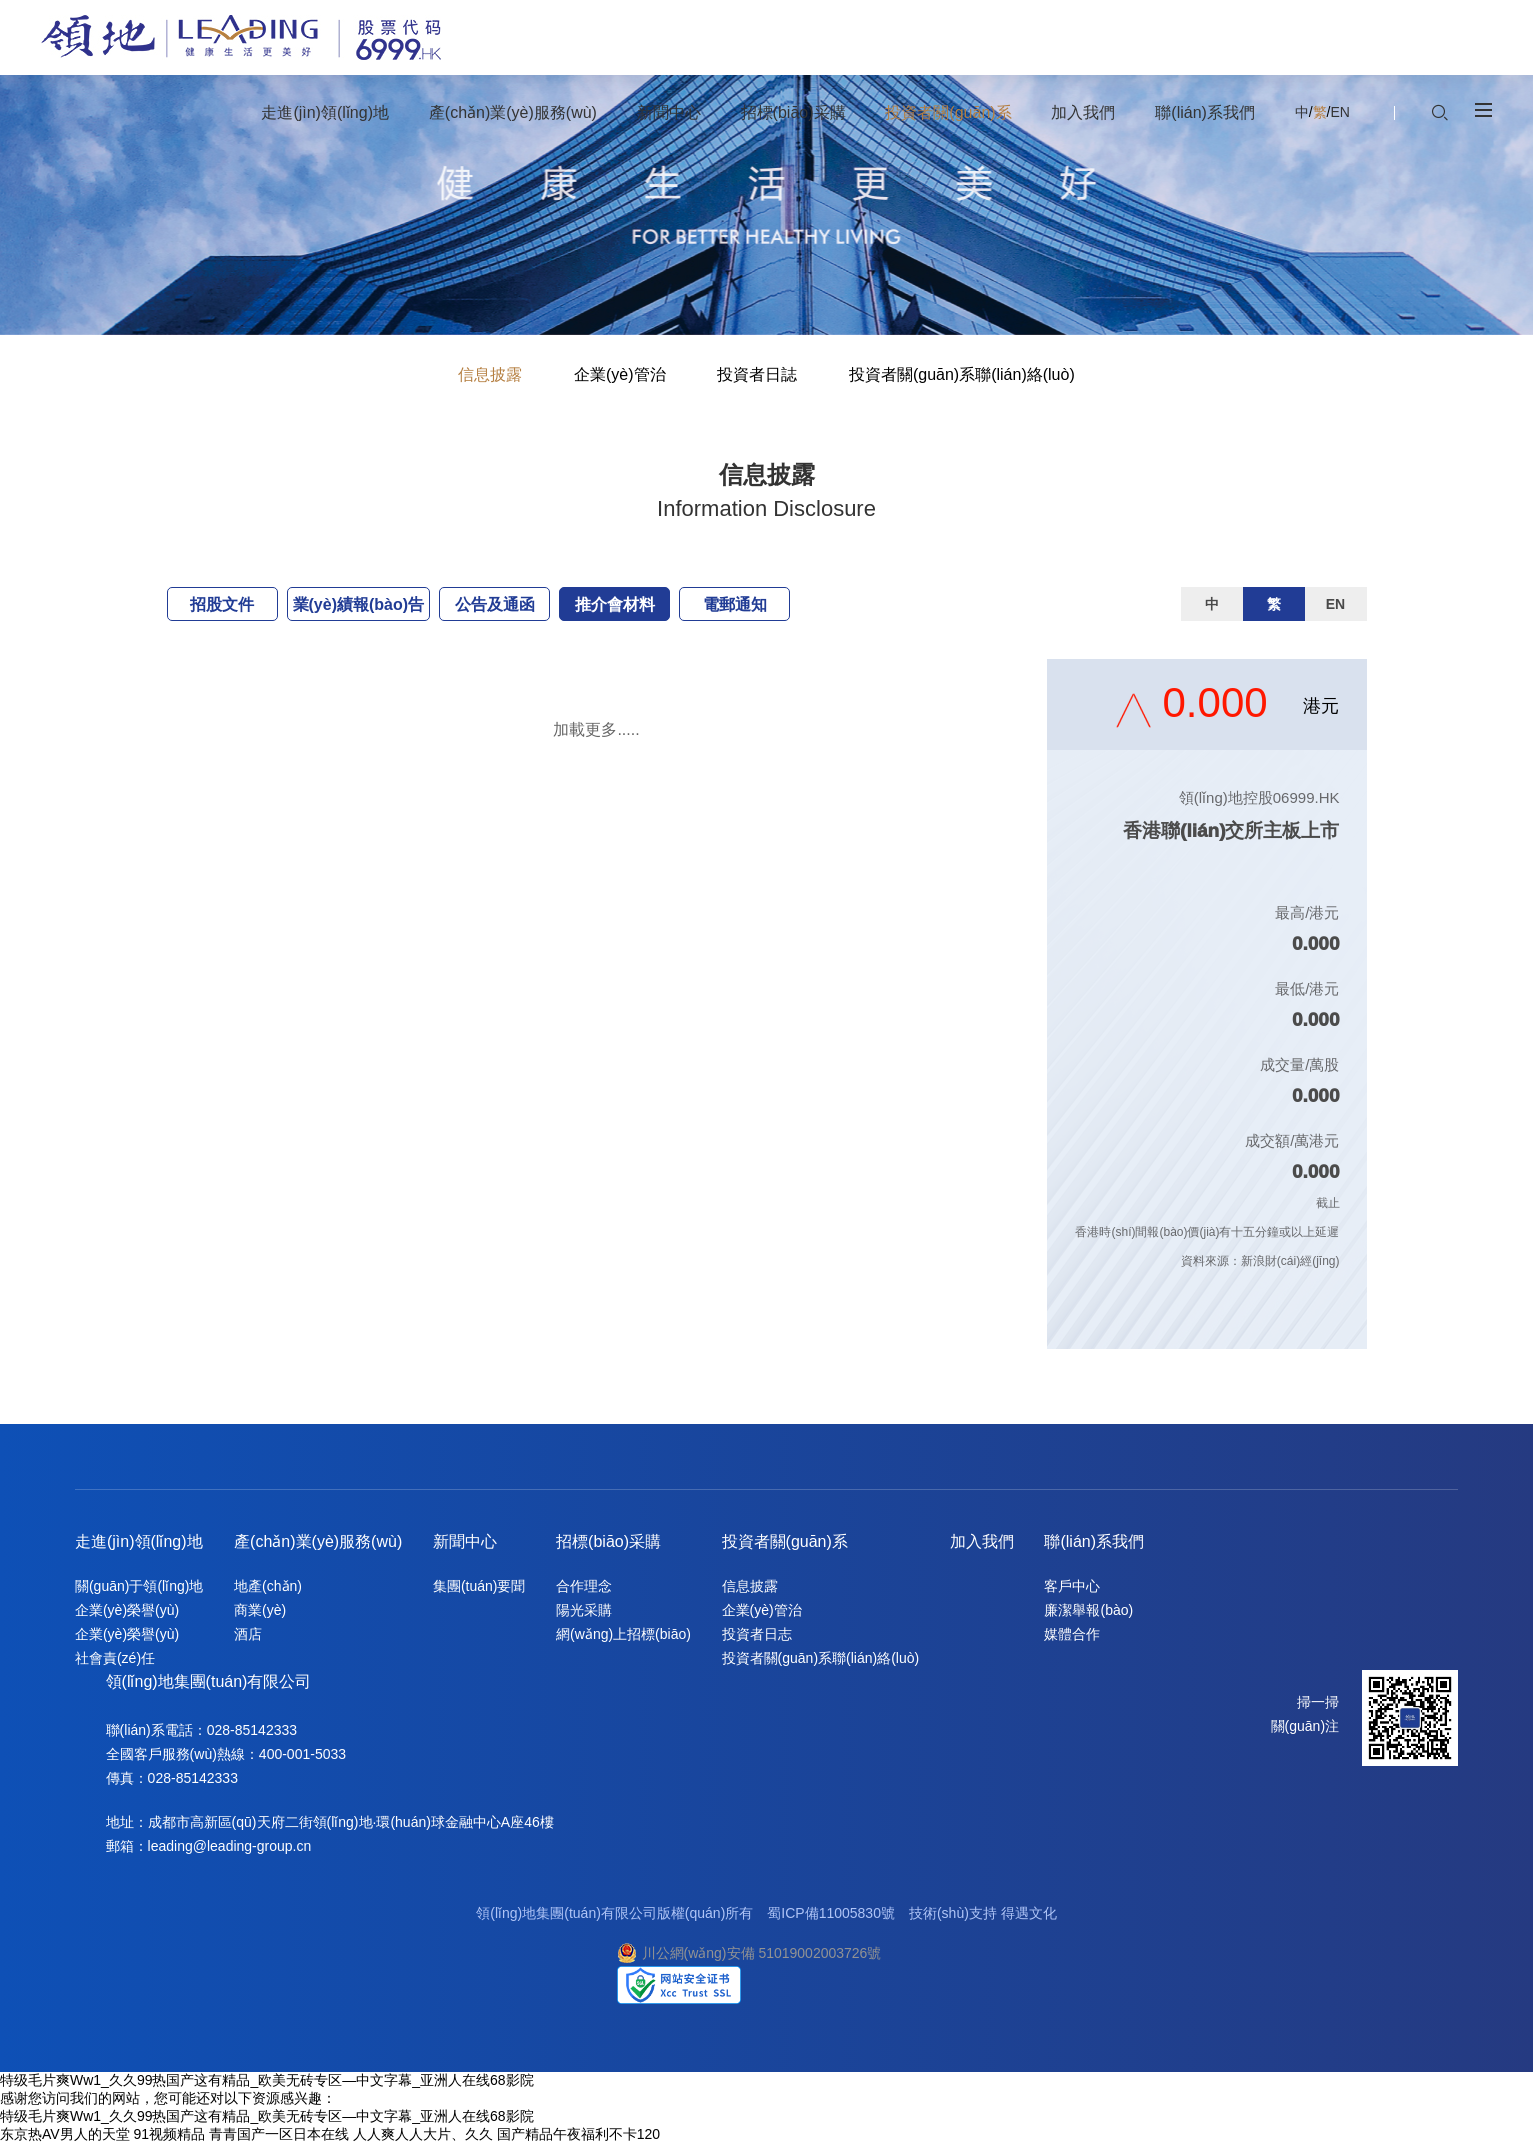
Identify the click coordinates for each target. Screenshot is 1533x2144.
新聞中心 (465, 1541)
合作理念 (584, 1586)
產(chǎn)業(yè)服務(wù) (318, 1541)
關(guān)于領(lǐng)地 (139, 1586)
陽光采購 (584, 1610)
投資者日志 (757, 1634)
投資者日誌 (757, 374)
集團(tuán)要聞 (479, 1586)
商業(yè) (260, 1610)
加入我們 (982, 1541)
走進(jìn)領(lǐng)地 (139, 1541)
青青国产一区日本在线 (279, 2134)
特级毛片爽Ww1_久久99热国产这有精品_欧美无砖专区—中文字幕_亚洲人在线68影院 (267, 2080)
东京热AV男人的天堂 (65, 2134)
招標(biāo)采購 (608, 1541)
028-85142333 (252, 1730)
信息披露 (490, 374)
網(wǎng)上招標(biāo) (623, 1634)
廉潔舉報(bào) (1088, 1610)
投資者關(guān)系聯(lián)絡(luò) (962, 374)
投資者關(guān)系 (785, 1541)
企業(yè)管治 (620, 374)
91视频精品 (170, 2134)
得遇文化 (1029, 1913)
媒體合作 (1072, 1634)
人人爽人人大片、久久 (423, 2134)
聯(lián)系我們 (1094, 1541)
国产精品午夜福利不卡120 (578, 2134)
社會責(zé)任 (115, 1658)
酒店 (248, 1634)
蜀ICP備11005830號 (831, 1913)
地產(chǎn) (268, 1586)
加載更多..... (596, 729)
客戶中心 (1072, 1586)
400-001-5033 (302, 1754)
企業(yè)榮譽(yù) (127, 1610)
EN (1339, 112)
